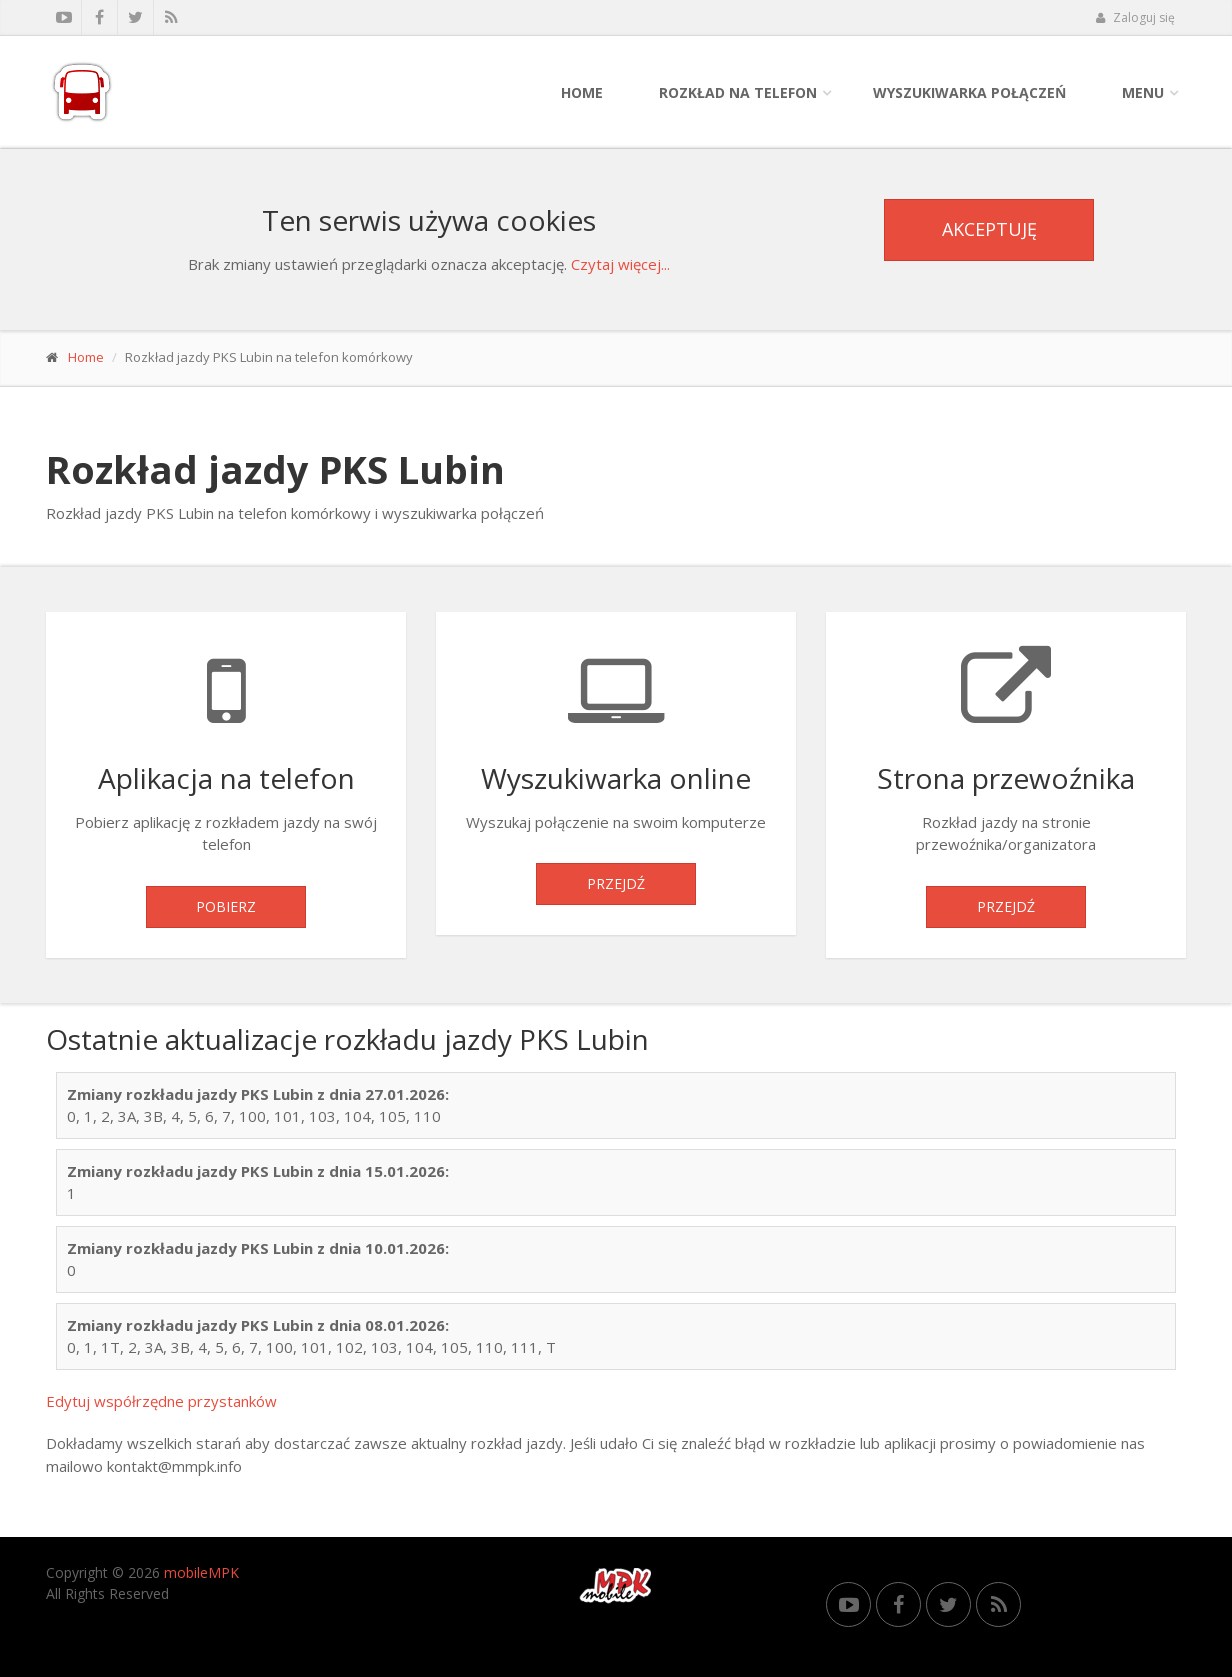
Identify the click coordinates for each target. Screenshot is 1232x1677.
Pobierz (226, 906)
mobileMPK (201, 1572)
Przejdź (616, 883)
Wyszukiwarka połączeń (969, 92)
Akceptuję (989, 229)
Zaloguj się (1135, 17)
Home (582, 92)
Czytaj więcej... (620, 264)
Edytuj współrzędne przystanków (161, 1401)
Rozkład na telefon (738, 92)
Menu (1143, 92)
